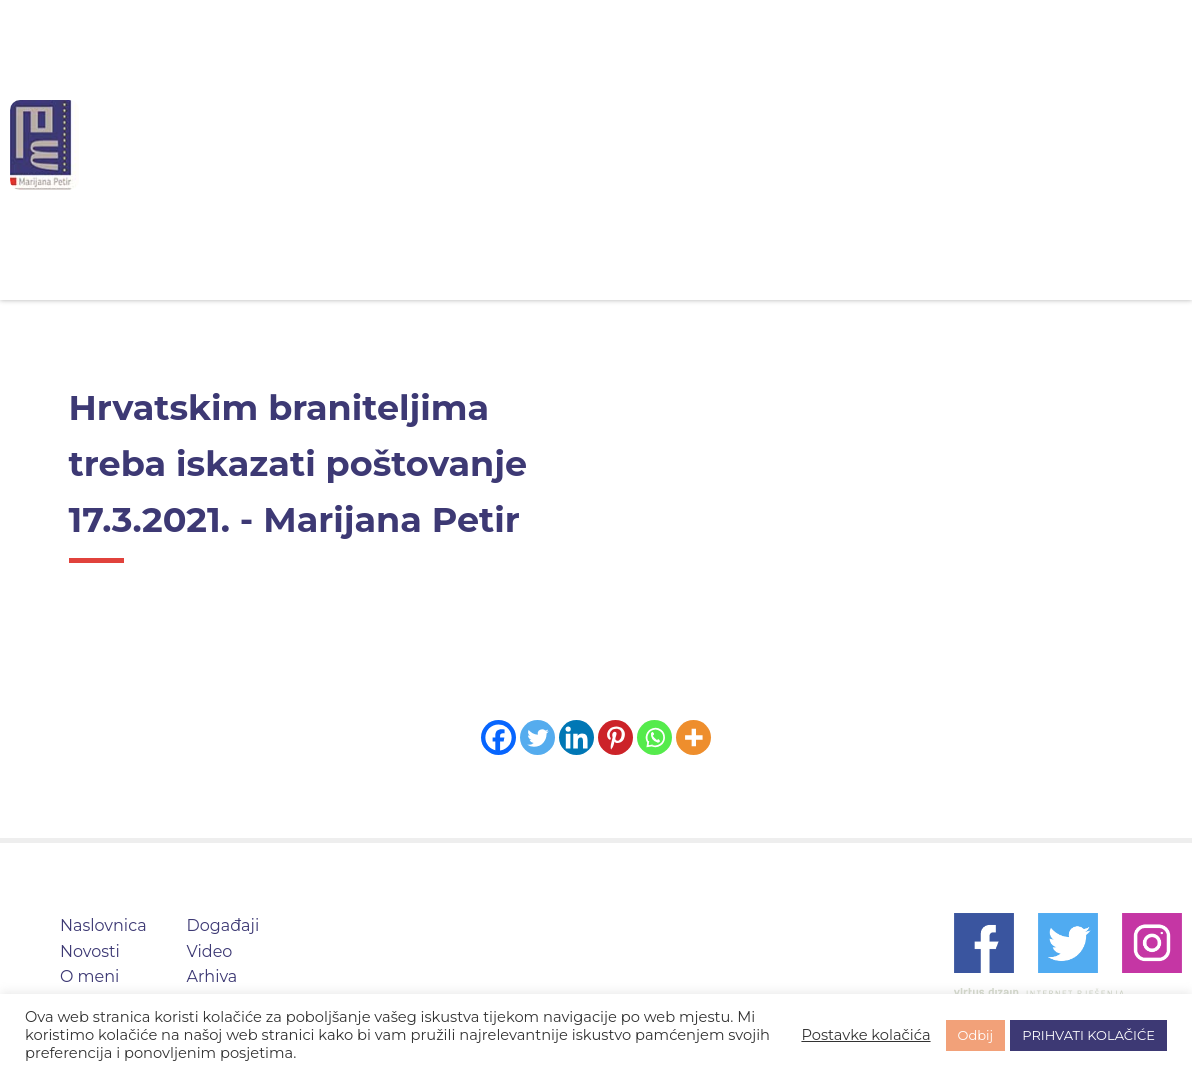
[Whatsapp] (654, 737)
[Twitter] (537, 737)
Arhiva (959, 144)
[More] (693, 737)
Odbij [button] (976, 1035)
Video (858, 144)
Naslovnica (393, 144)
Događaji (748, 144)
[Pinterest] (615, 737)
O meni (631, 144)
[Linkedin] (576, 737)
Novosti (520, 144)
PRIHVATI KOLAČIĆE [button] (1088, 1035)
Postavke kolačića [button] (865, 1035)
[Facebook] (498, 737)
